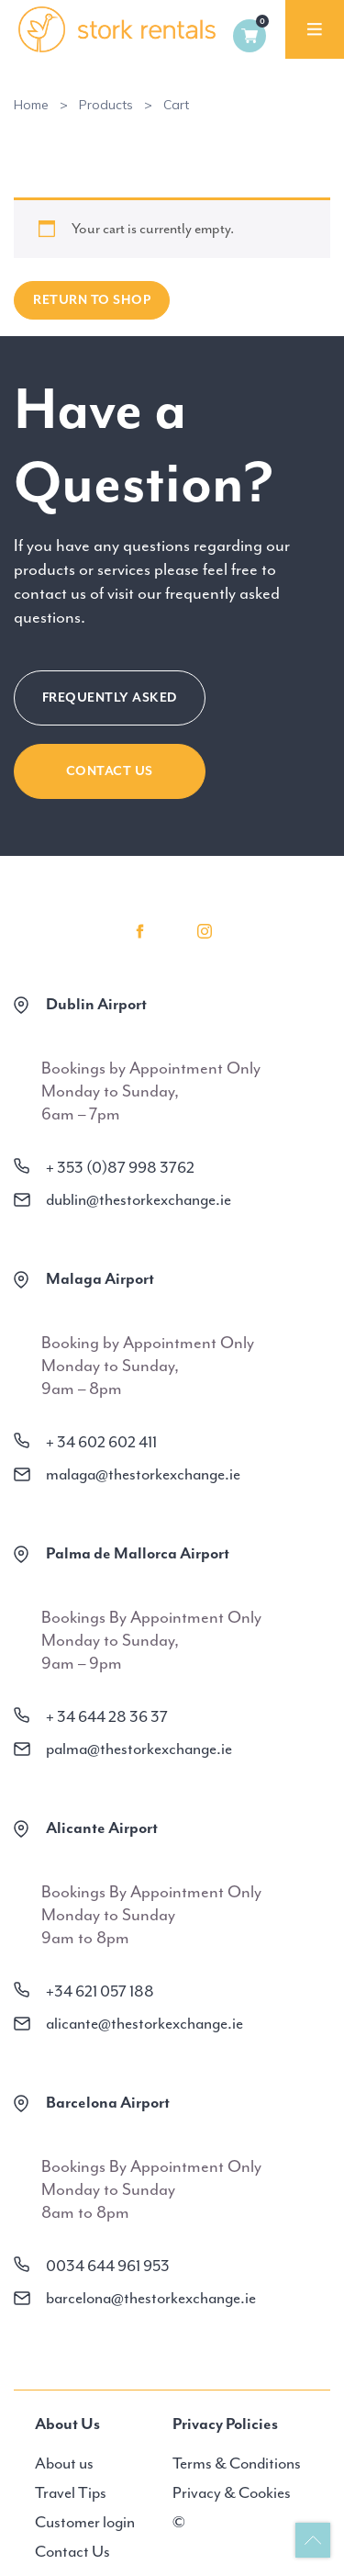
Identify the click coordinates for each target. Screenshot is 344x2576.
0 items (249, 35)
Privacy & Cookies (231, 2492)
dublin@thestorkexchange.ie (138, 1199)
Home (31, 104)
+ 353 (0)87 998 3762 (120, 1167)
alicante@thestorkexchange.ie (144, 2023)
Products (106, 104)
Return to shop (91, 300)
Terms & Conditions (236, 2463)
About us (64, 2463)
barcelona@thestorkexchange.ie (151, 2298)
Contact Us (72, 2551)
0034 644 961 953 (108, 2265)
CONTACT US (109, 771)
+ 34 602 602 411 (101, 1442)
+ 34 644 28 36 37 (107, 1716)
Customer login (85, 2522)
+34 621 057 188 (100, 1991)
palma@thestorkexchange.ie (139, 1748)
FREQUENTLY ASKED (109, 697)
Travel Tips (70, 2492)
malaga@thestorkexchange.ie (143, 1474)
